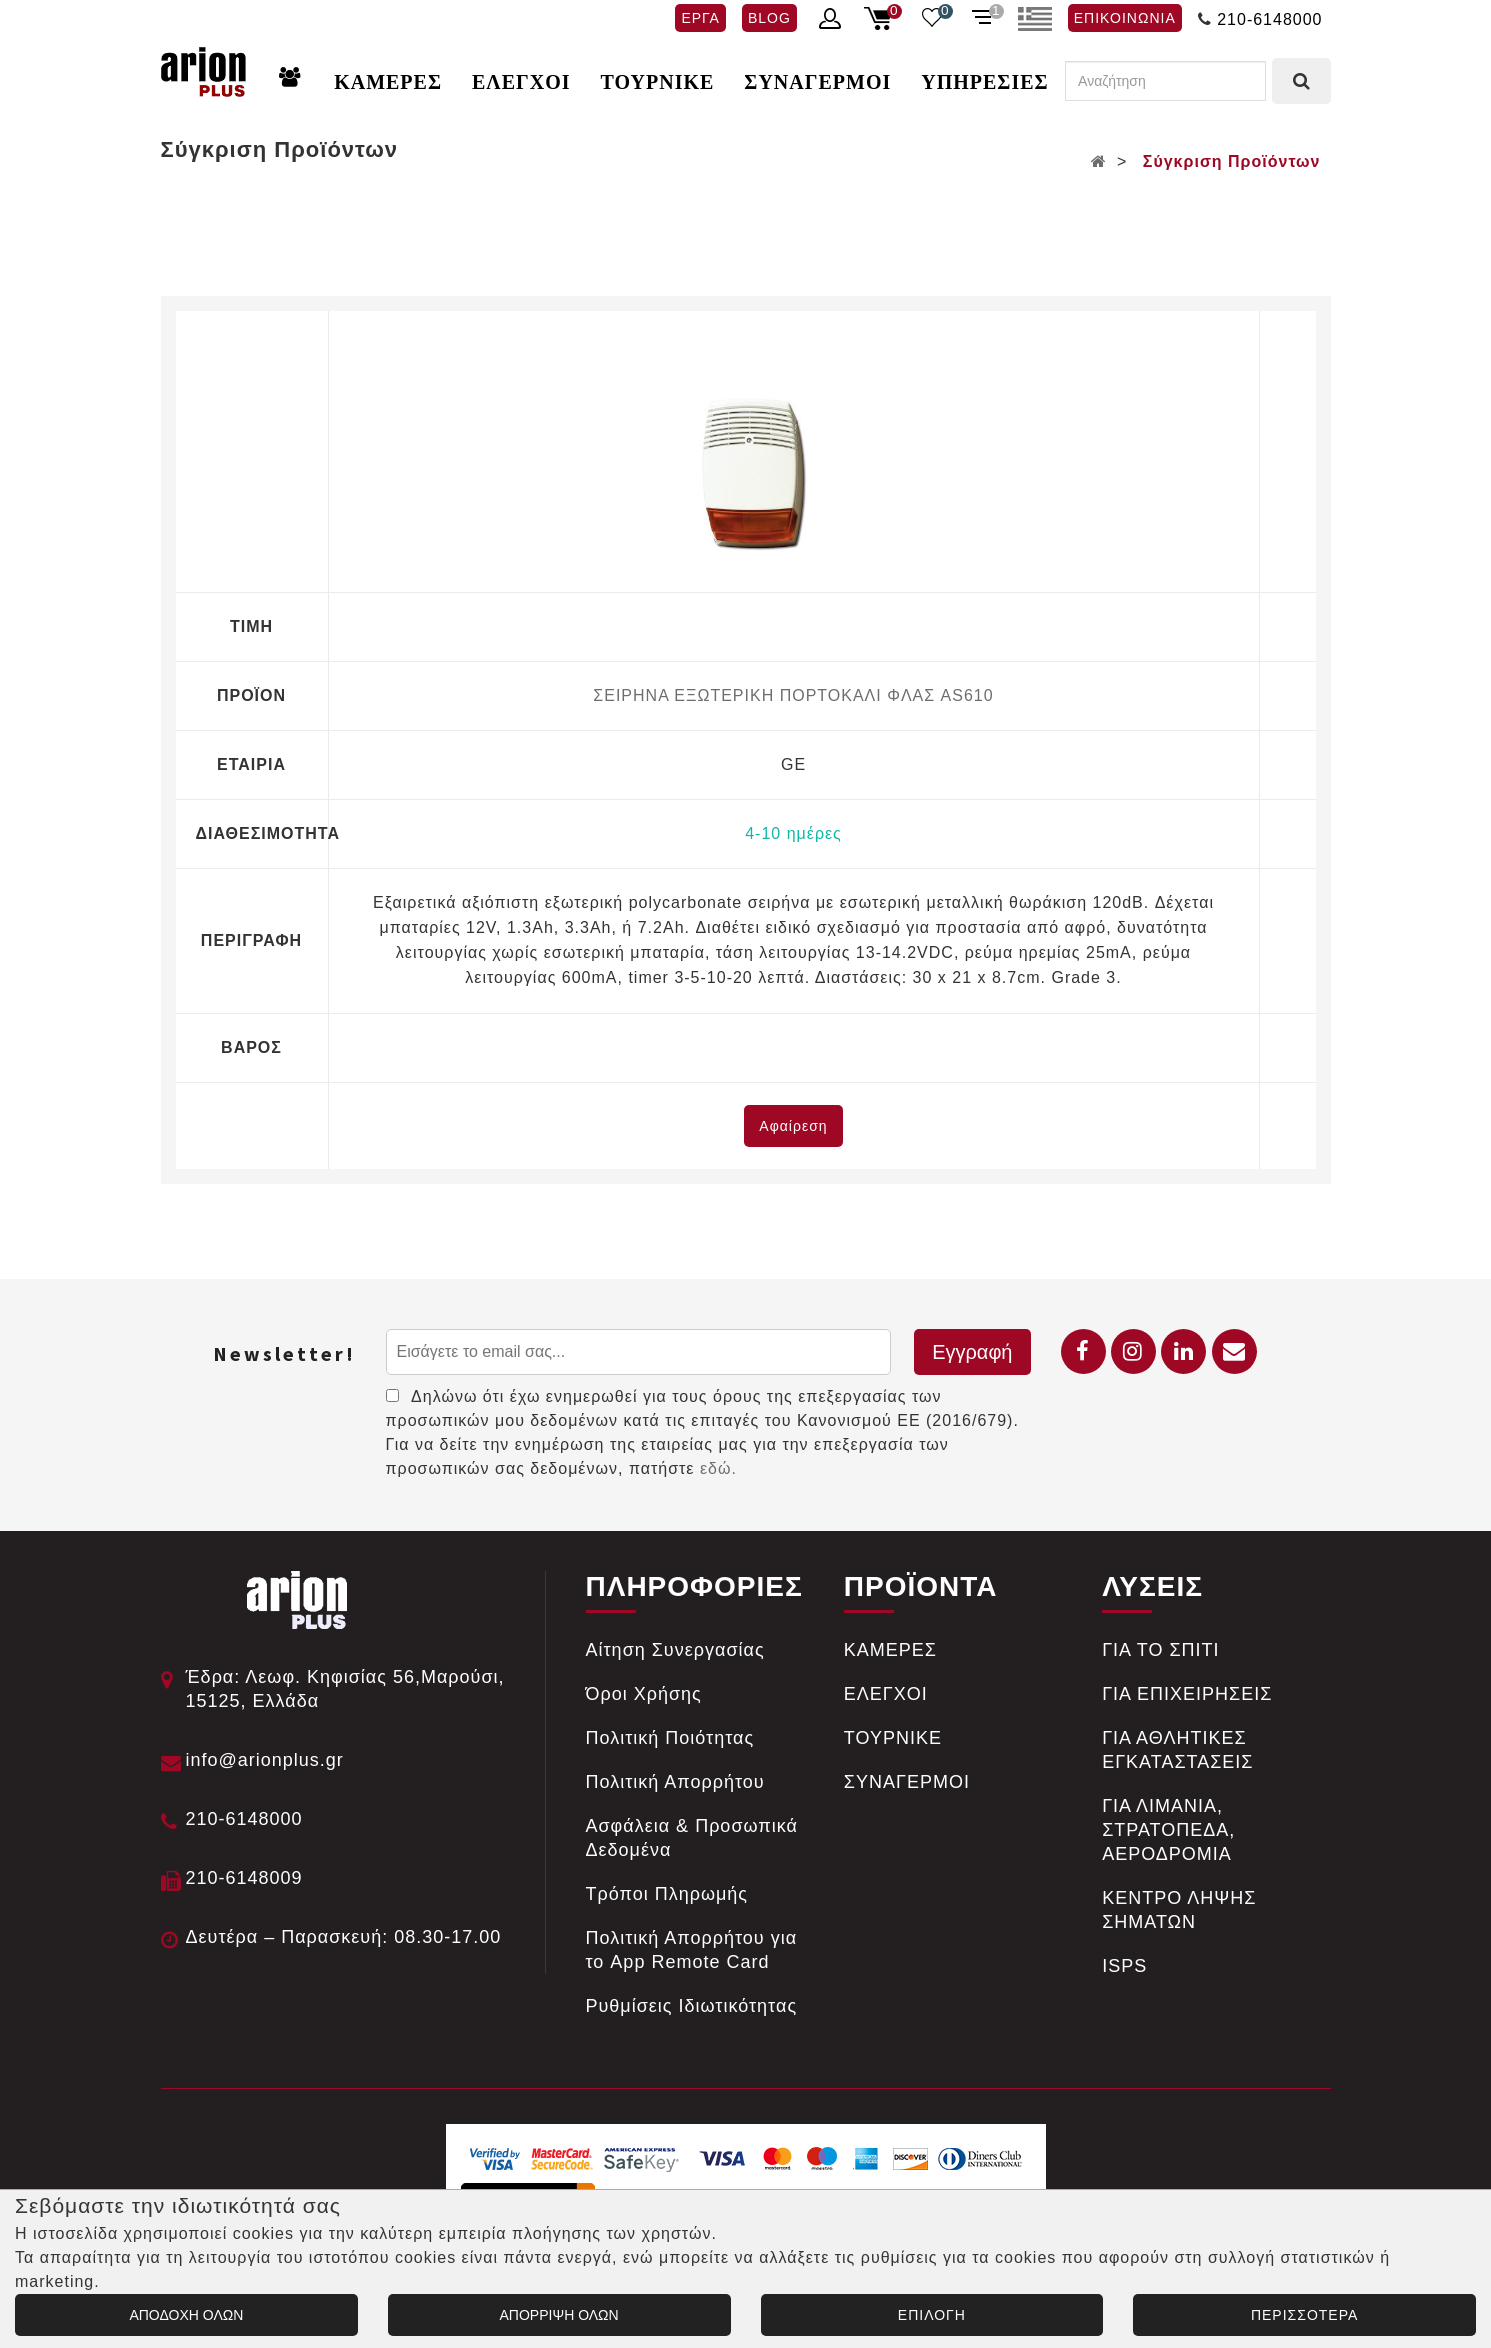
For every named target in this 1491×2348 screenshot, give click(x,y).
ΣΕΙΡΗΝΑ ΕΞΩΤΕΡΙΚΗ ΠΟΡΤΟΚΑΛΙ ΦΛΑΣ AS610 (793, 695)
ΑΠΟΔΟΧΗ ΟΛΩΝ (186, 2315)
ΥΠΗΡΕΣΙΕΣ (984, 82)
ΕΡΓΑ (700, 18)
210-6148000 (1269, 19)
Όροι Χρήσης (644, 1694)
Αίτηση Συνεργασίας (675, 1650)
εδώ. (718, 1468)
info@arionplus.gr (265, 1760)
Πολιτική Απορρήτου (675, 1782)
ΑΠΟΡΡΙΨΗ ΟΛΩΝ (559, 2315)
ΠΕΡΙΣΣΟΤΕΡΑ (1304, 2315)
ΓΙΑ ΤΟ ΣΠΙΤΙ (1160, 1650)
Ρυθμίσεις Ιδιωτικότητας (692, 2006)
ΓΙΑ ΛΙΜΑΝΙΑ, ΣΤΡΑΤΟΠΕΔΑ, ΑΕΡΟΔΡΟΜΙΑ (1168, 1830)
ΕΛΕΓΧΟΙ (521, 82)
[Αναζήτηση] (1165, 81)
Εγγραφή (972, 1352)
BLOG (769, 18)
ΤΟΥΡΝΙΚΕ (658, 82)
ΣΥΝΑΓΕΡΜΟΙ (817, 82)
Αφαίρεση (793, 1126)
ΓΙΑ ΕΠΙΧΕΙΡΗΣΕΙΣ (1187, 1694)
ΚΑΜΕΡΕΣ (388, 82)
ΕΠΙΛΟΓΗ (932, 2315)
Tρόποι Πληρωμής (667, 1894)
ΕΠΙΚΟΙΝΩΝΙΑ (1125, 18)
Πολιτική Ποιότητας (670, 1738)
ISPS (1124, 1966)
